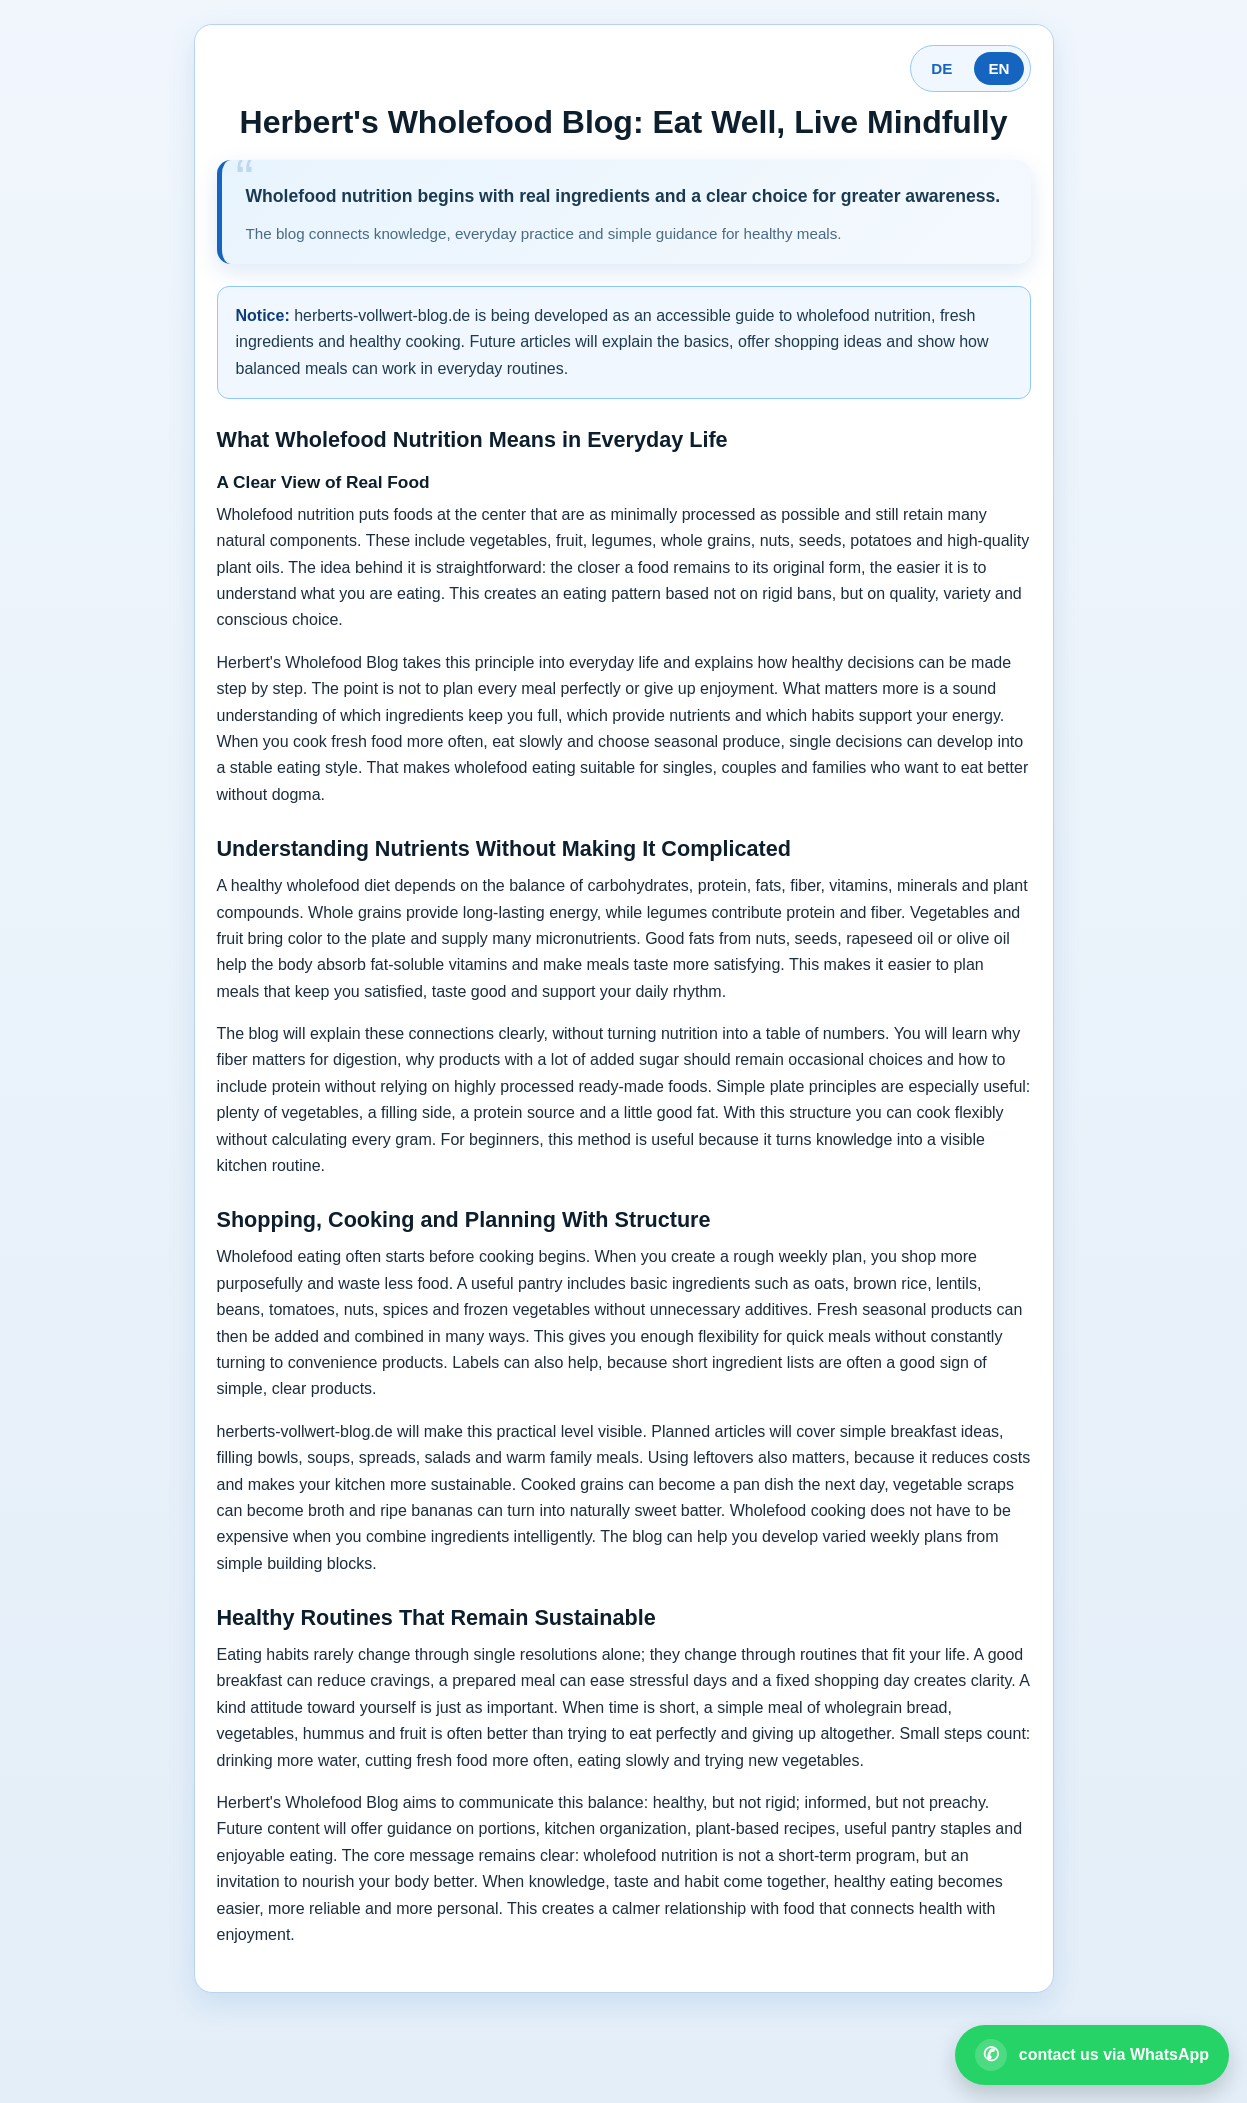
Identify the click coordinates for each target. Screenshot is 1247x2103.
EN (998, 68)
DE (941, 68)
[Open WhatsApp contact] (1092, 2055)
